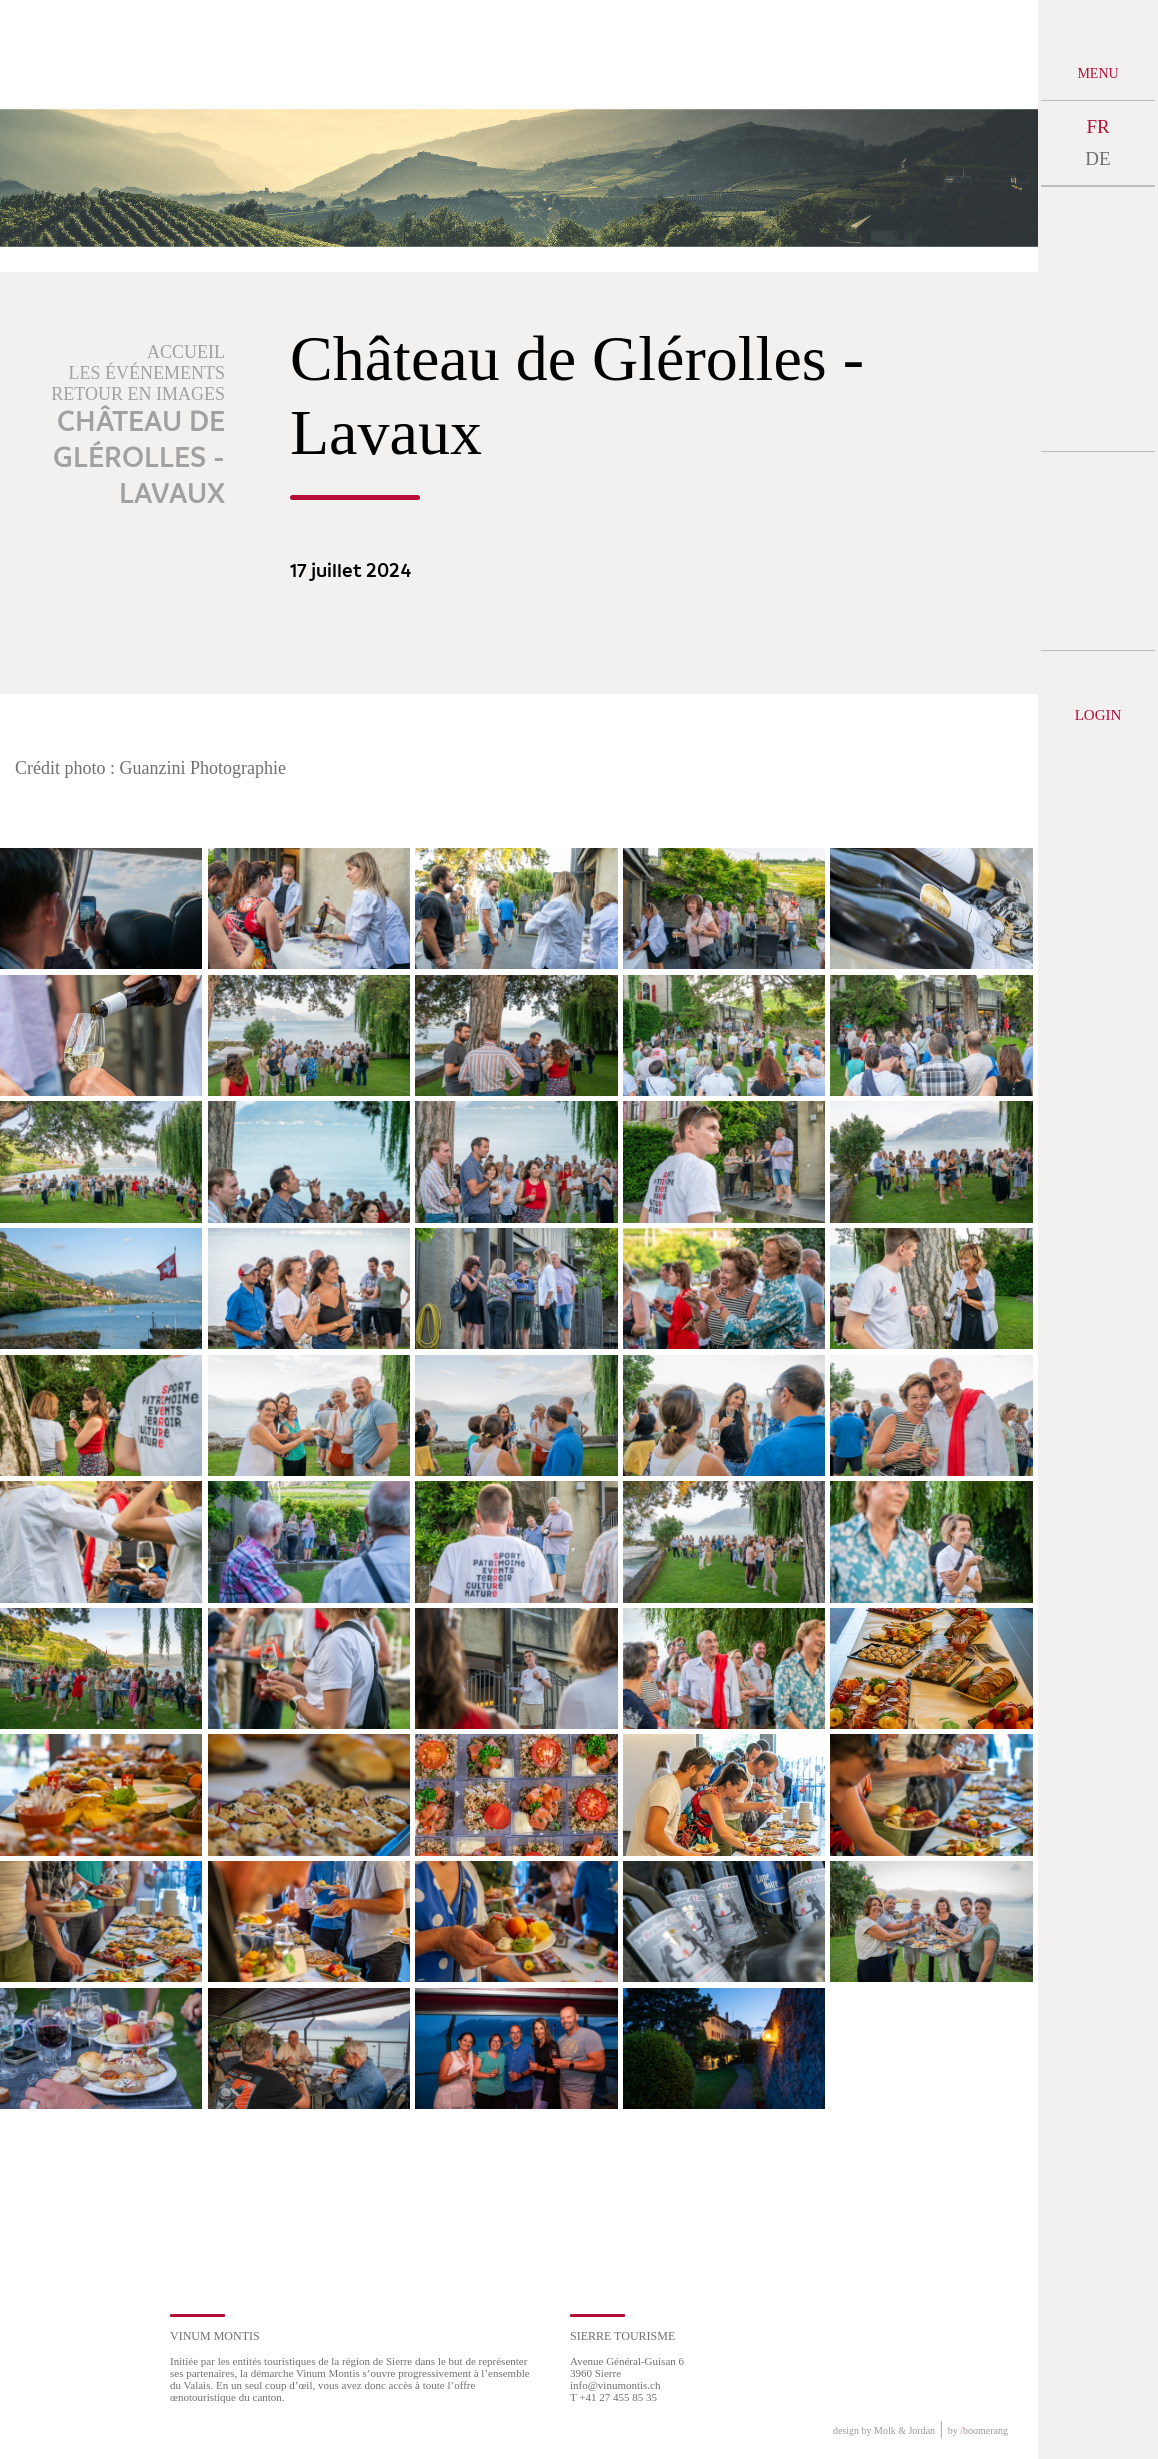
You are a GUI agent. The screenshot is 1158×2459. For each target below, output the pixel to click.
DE (1097, 158)
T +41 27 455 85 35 (613, 2397)
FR (1097, 126)
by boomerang (978, 2430)
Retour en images (138, 394)
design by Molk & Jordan (884, 2430)
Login (1098, 715)
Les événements (147, 373)
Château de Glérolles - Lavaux (139, 459)
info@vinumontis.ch (615, 2385)
